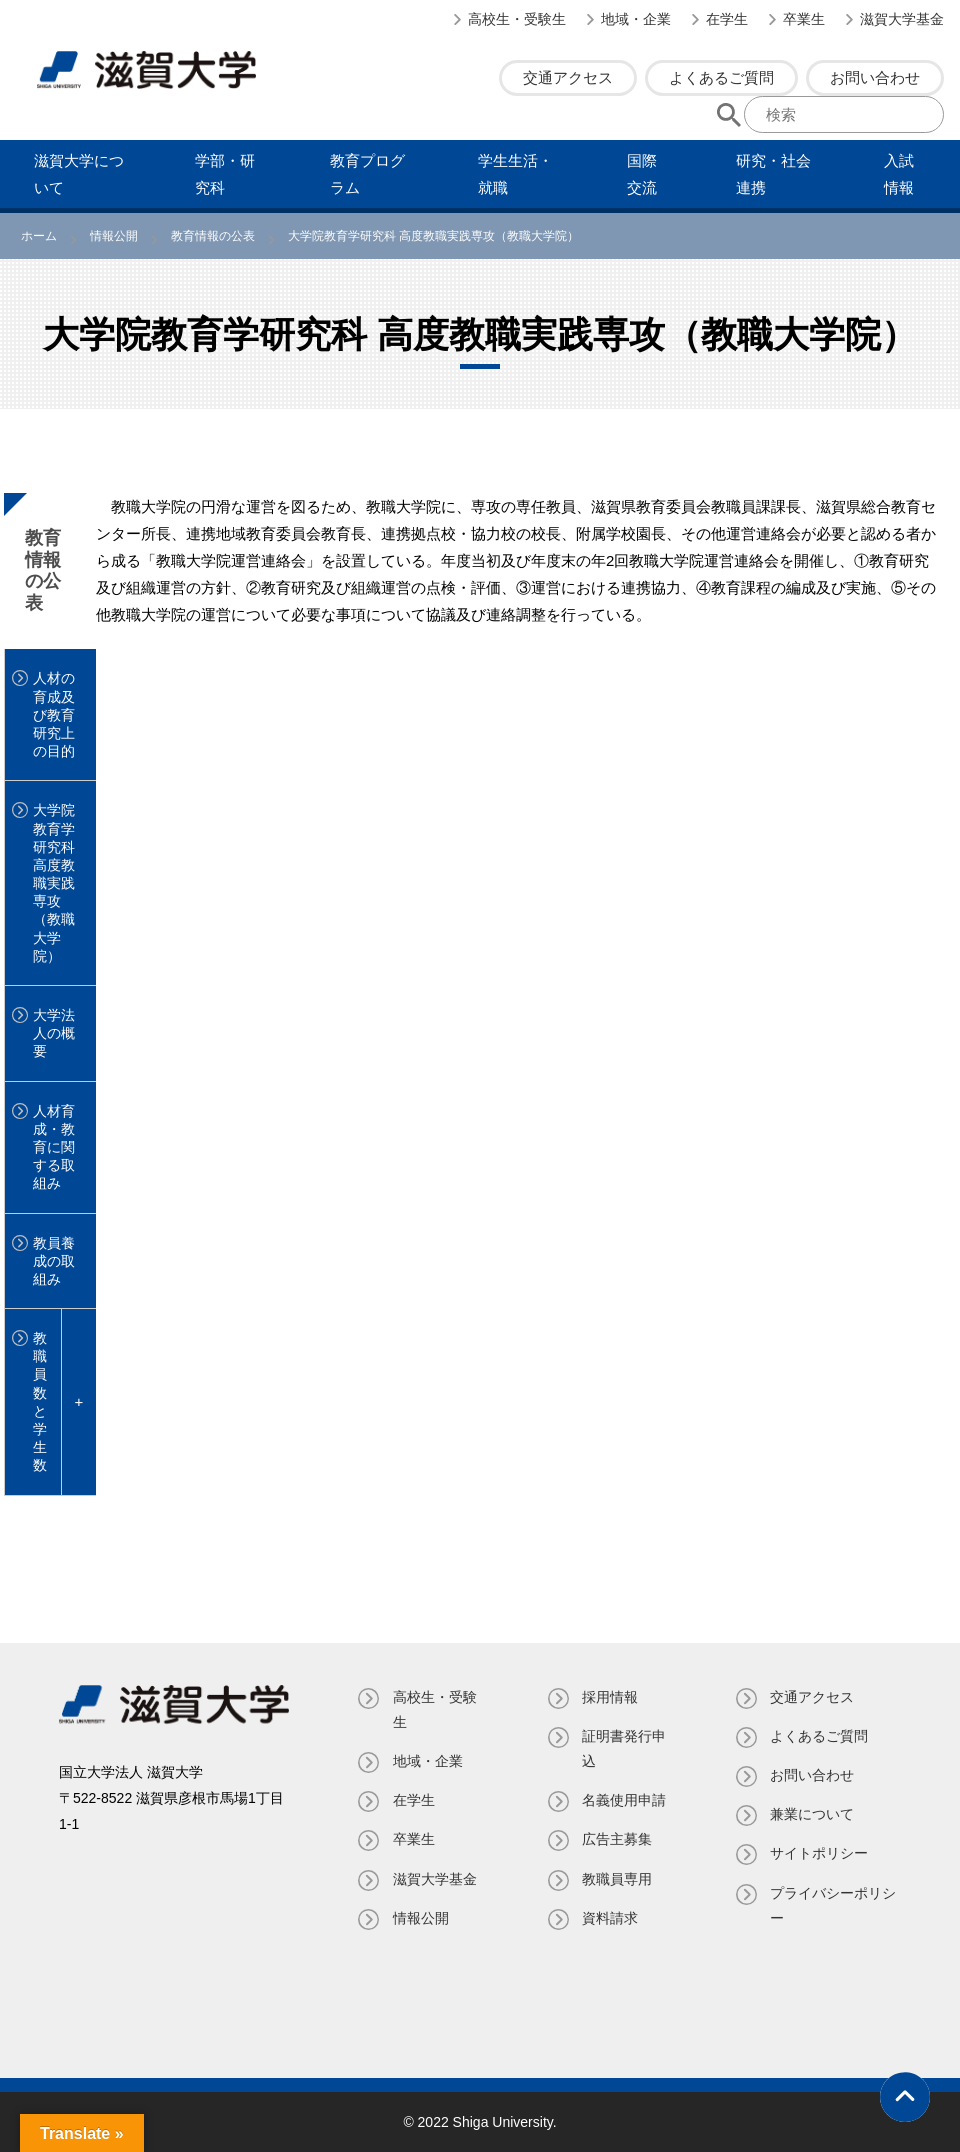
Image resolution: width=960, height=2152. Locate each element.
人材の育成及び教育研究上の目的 (54, 714)
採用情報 (610, 1697)
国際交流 (642, 174)
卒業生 (804, 19)
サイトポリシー (819, 1853)
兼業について (812, 1814)
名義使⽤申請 (624, 1800)
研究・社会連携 (773, 174)
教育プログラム (367, 174)
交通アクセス (568, 77)
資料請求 (610, 1918)
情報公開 (421, 1918)
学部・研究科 (225, 174)
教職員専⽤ (617, 1879)
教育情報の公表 (43, 570)
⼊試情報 (899, 174)
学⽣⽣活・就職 (515, 174)
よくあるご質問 (721, 77)
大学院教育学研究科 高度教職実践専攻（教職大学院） (54, 883)
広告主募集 (617, 1839)
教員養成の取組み (54, 1261)
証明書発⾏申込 (624, 1748)
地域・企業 (636, 19)
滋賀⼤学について (79, 174)
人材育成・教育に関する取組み (54, 1147)
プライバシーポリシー (833, 1905)
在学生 (727, 19)
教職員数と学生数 (40, 1401)
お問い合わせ (875, 77)
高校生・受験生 (517, 19)
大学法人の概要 (54, 1033)
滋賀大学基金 (902, 19)
